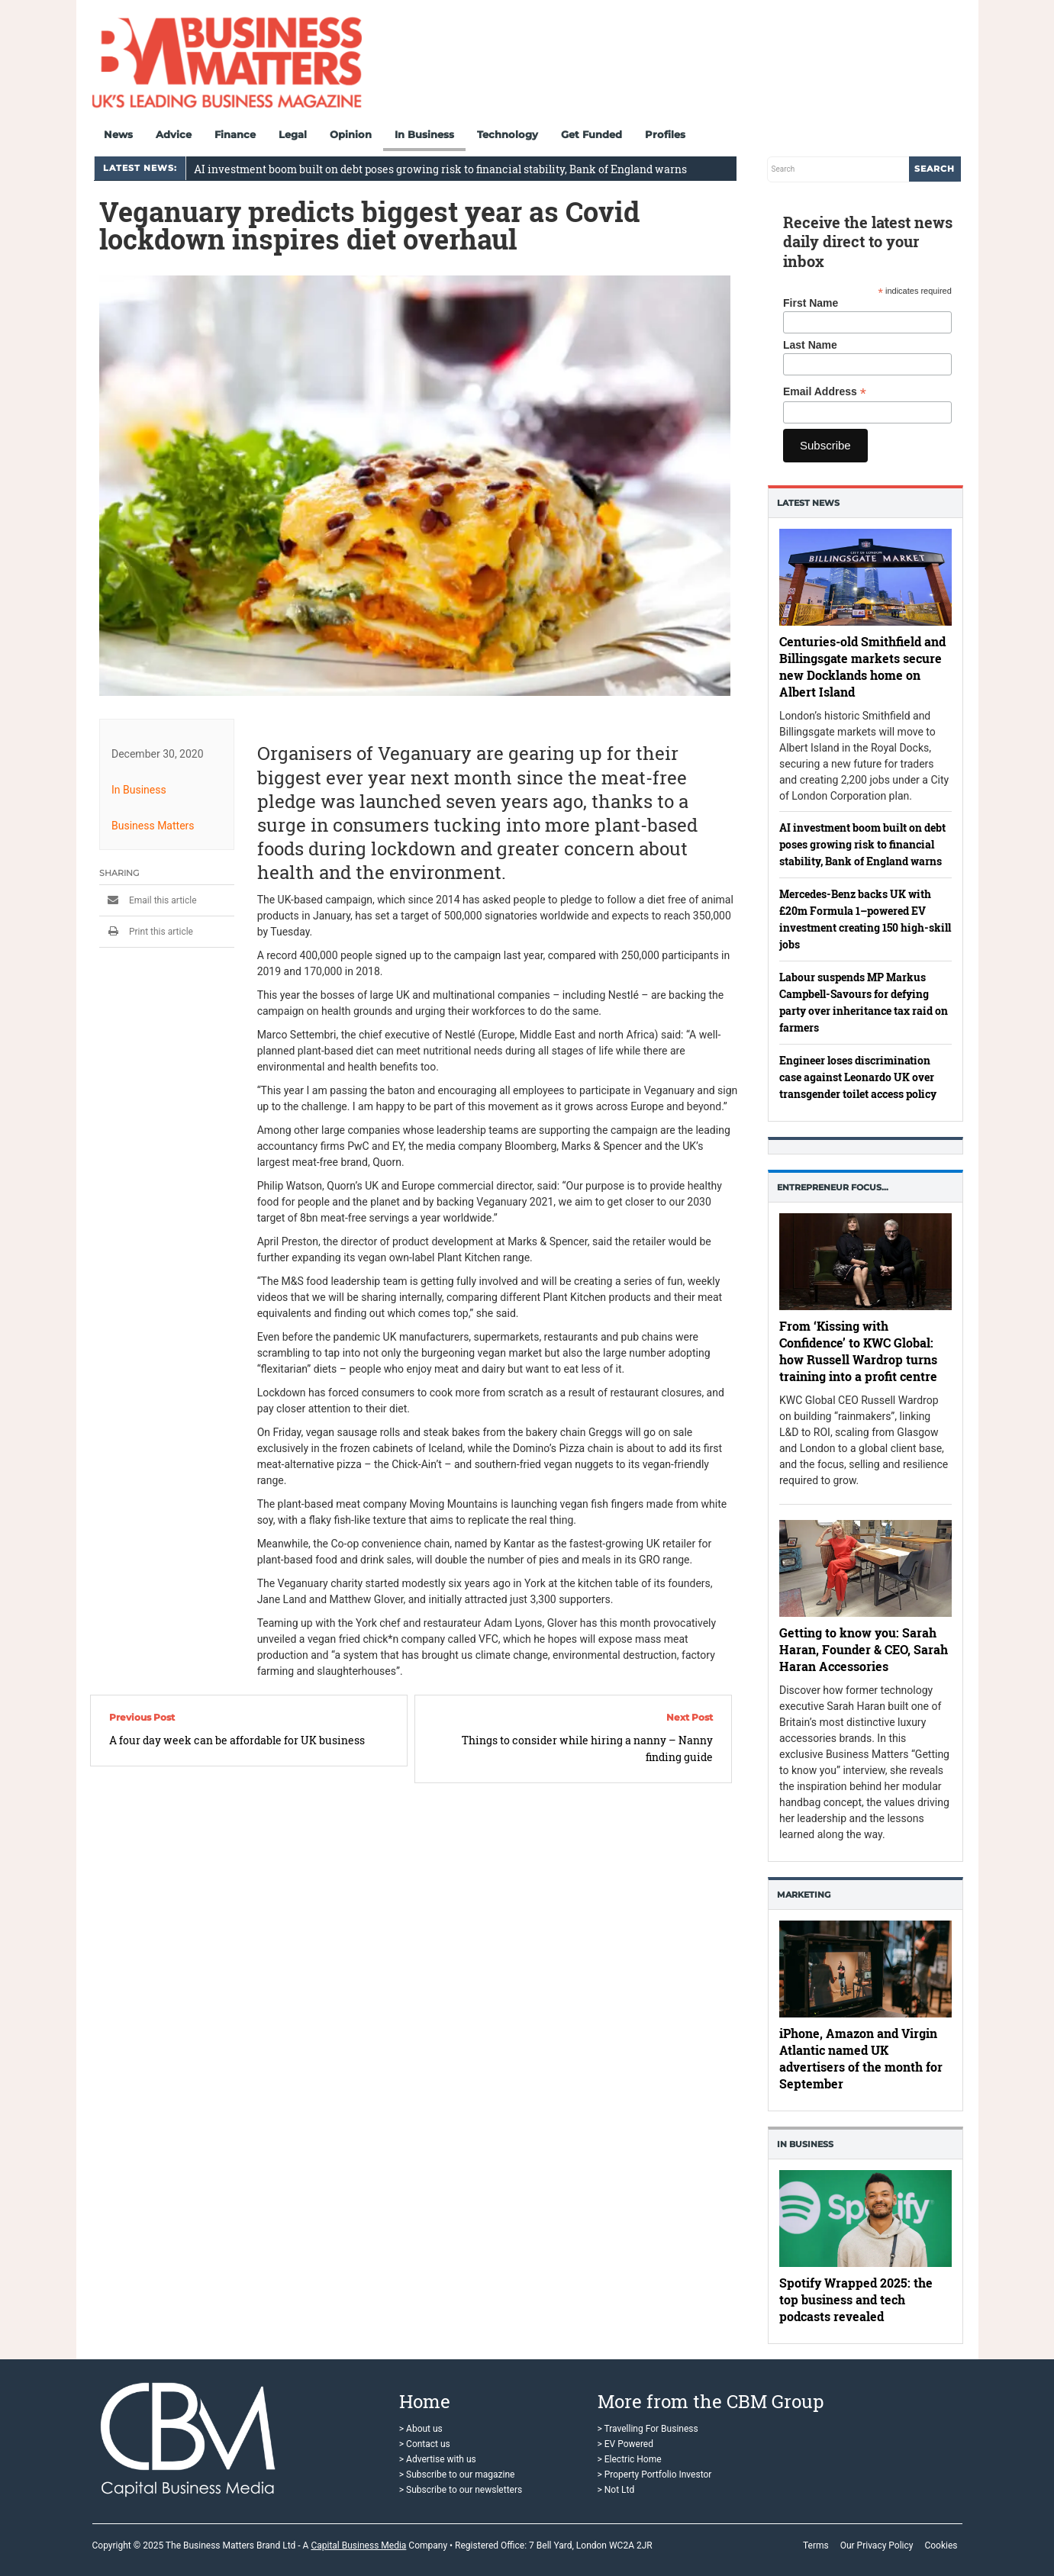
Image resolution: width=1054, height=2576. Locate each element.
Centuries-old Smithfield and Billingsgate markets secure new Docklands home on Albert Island (862, 666)
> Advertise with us (437, 2459)
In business (805, 2144)
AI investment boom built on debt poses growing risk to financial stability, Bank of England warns (440, 169)
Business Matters (153, 825)
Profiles (665, 134)
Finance (235, 134)
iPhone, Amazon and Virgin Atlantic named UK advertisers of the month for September (861, 2058)
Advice (174, 134)
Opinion (351, 134)
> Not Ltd (616, 2489)
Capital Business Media (358, 2545)
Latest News (808, 502)
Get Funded (591, 134)
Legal (293, 134)
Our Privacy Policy (877, 2545)
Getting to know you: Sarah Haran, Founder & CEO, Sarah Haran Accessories (863, 1649)
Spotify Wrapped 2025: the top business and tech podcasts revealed (856, 2299)
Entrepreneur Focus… (832, 1187)
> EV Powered (626, 2444)
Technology (507, 134)
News (118, 134)
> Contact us (424, 2444)
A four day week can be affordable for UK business (237, 1740)
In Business (424, 134)
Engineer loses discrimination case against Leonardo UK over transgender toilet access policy (857, 1077)
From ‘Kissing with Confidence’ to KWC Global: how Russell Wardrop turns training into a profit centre (858, 1351)
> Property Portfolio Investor (655, 2474)
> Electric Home (630, 2459)
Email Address (824, 392)
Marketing (803, 1894)
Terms (816, 2545)
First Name (810, 303)
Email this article (148, 900)
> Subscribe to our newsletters (460, 2489)
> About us (421, 2428)
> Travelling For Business (648, 2428)
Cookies (940, 2545)
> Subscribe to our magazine (457, 2474)
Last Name (810, 345)
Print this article (146, 931)
